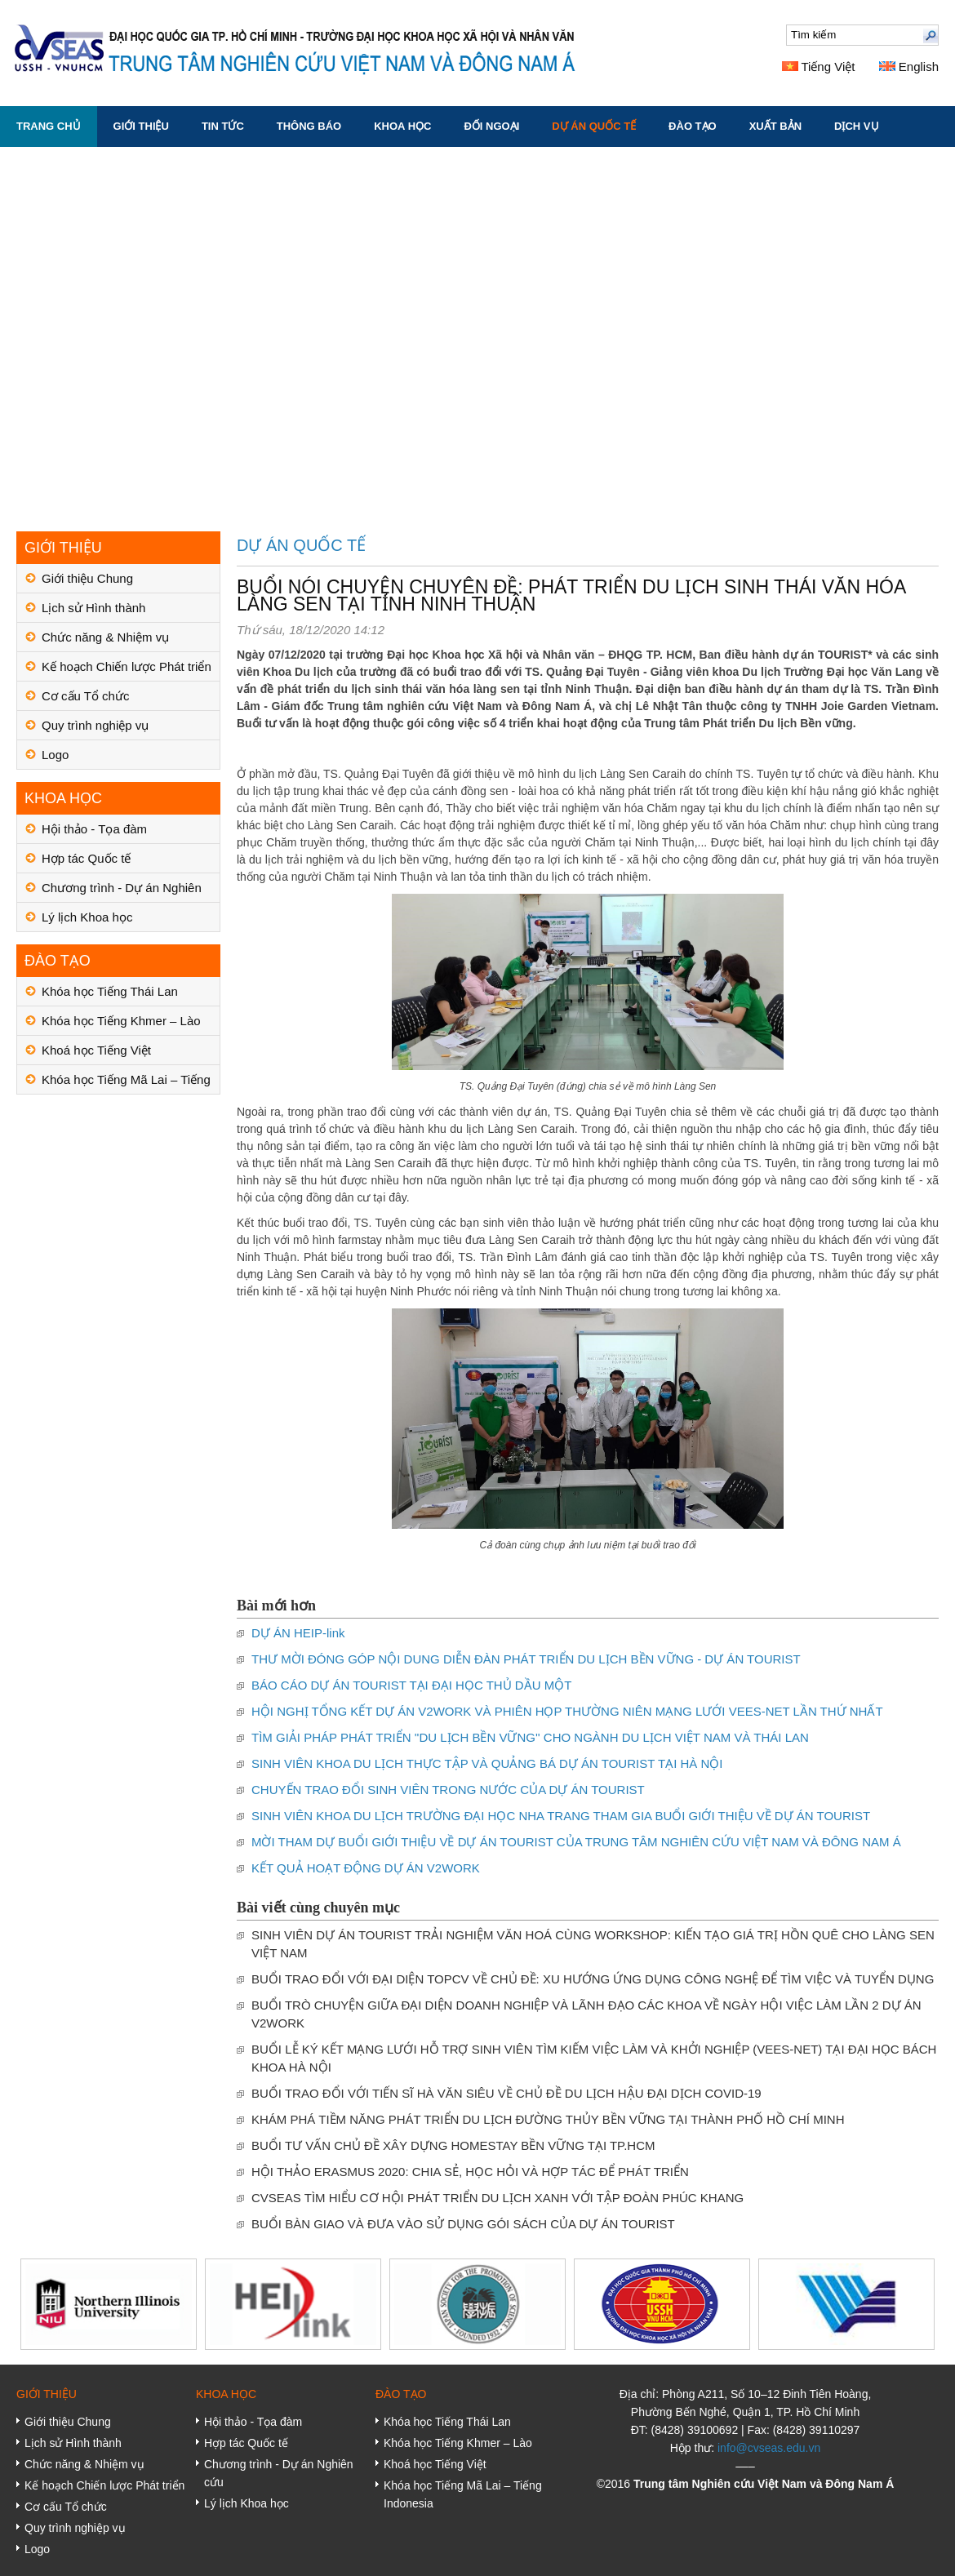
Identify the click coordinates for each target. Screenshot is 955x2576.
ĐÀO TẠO (692, 126)
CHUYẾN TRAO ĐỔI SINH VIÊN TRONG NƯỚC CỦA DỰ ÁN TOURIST (448, 1790)
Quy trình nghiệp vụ (95, 725)
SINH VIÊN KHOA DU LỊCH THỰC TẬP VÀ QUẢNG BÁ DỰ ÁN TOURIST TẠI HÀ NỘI (487, 1763)
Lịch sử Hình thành (93, 608)
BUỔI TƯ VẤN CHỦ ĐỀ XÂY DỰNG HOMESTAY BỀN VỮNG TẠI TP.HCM (453, 2145)
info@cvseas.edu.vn (768, 2447)
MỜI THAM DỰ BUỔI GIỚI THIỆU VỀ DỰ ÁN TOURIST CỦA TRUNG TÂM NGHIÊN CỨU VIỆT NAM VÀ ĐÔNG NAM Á (576, 1842)
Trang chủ (48, 126)
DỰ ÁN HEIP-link (298, 1633)
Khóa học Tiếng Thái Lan (110, 991)
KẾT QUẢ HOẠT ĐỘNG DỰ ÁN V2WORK (365, 1868)
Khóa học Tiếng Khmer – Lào (121, 1021)
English (909, 66)
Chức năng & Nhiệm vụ (105, 637)
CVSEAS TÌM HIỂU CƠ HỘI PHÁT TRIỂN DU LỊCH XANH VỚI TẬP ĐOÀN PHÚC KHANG (497, 2198)
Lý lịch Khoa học (87, 917)
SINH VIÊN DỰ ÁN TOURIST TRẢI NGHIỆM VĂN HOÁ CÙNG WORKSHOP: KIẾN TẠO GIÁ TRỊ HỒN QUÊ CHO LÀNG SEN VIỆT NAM (593, 1944)
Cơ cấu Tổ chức (85, 696)
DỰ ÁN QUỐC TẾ (594, 126)
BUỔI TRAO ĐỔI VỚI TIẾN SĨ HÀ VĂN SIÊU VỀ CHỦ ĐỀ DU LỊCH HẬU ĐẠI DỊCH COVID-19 (506, 2093)
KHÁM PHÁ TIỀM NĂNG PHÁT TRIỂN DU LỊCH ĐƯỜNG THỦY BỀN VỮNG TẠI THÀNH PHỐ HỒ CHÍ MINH (547, 2119)
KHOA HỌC (402, 126)
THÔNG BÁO (309, 126)
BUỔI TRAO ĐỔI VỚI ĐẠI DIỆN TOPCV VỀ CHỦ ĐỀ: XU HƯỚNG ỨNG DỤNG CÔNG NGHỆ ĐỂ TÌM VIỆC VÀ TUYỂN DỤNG (592, 1979)
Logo (55, 755)
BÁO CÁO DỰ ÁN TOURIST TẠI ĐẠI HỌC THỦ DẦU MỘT (411, 1685)
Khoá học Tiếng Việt (96, 1050)
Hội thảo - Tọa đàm (94, 829)
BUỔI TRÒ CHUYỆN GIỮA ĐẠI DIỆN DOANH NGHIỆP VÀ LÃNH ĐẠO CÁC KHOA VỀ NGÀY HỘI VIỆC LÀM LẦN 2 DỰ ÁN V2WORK (586, 2014)
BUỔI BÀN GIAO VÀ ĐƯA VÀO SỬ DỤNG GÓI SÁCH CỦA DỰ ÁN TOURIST (463, 2224)
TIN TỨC (223, 126)
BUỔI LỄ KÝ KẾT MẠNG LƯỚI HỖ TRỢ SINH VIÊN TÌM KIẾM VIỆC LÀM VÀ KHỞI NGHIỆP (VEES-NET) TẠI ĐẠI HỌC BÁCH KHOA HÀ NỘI (593, 2058)
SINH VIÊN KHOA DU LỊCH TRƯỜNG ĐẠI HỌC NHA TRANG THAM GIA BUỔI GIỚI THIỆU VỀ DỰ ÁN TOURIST (560, 1816)
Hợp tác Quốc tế (86, 858)
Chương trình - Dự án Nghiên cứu (122, 892)
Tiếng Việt (818, 66)
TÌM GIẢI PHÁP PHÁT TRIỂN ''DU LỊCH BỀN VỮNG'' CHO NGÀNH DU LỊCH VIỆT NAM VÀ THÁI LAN (530, 1737)
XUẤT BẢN (775, 126)
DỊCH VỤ (856, 126)
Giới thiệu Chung (87, 578)
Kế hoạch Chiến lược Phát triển (126, 666)
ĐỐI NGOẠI (491, 126)
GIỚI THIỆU (141, 126)
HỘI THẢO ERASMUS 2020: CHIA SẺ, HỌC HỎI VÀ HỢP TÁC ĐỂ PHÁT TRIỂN (470, 2171)
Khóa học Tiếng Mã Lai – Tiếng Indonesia (126, 1084)
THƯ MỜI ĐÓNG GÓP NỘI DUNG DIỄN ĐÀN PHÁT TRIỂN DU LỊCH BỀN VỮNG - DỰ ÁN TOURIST (526, 1659)
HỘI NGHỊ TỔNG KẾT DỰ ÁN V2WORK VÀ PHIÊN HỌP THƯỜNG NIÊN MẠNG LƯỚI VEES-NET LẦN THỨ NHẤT (567, 1711)
